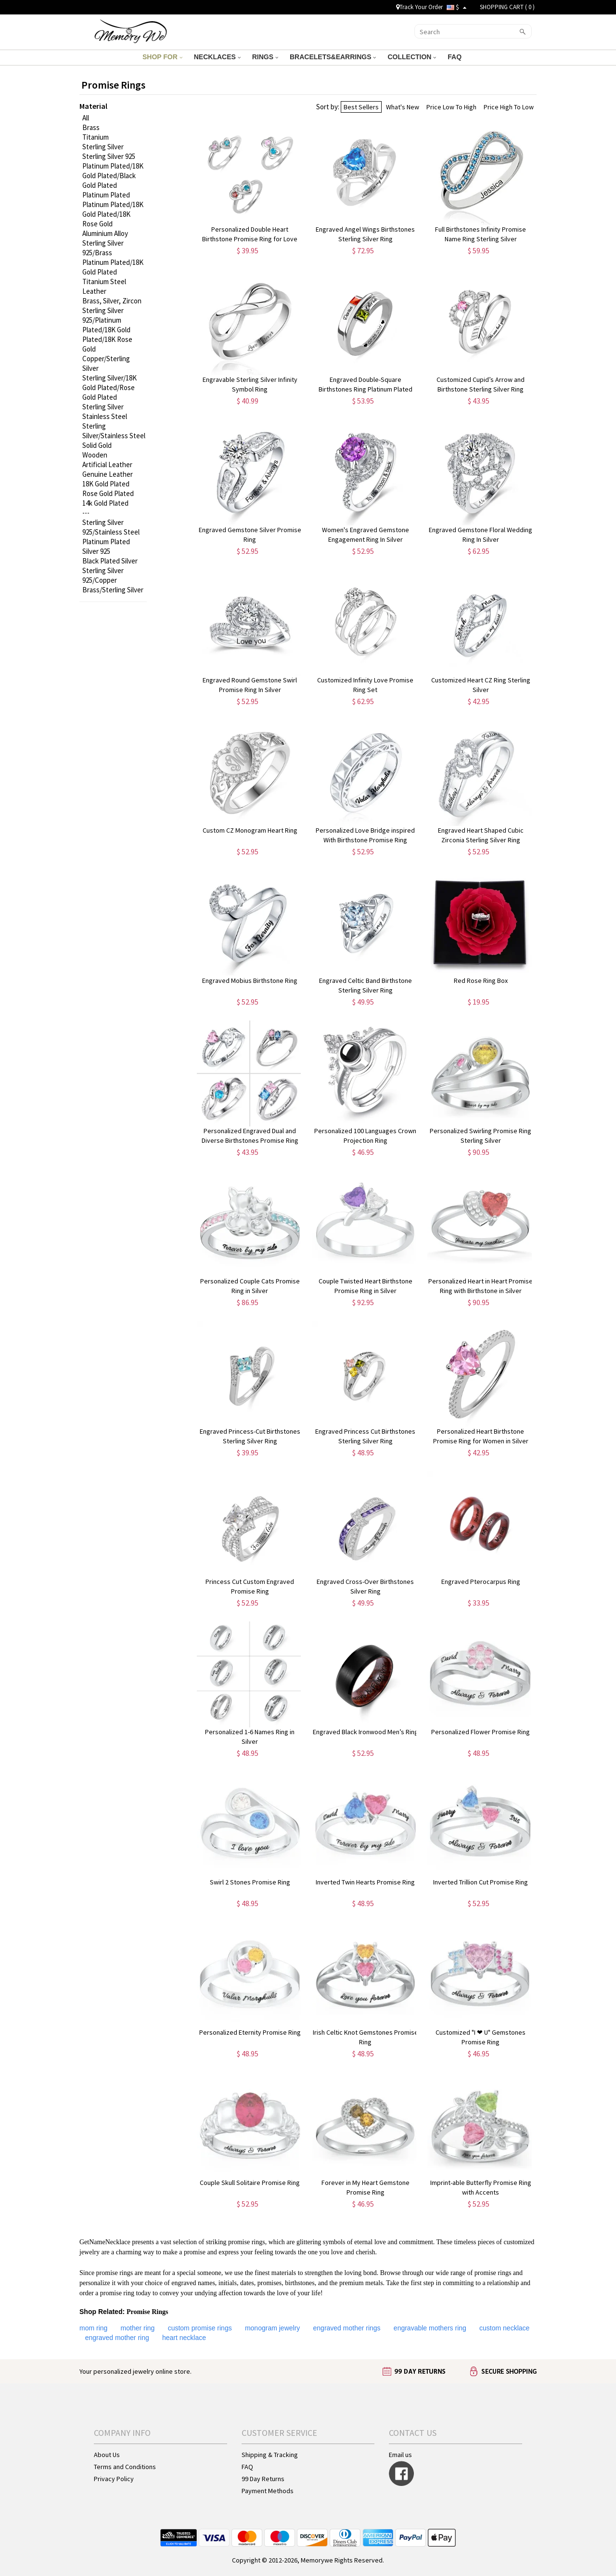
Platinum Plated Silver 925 (106, 546)
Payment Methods (268, 2490)
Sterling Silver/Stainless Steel (113, 430)
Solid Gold (97, 445)
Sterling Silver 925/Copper (103, 575)
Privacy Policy (114, 2478)
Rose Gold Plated (108, 493)
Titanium (95, 137)
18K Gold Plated (105, 483)
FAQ (455, 57)
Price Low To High (451, 107)
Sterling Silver (103, 146)
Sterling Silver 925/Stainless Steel (111, 527)
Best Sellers (361, 107)
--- (86, 512)
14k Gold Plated (105, 503)
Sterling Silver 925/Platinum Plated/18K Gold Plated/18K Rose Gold (107, 329)
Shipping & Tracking (270, 2454)
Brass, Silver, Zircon (111, 300)
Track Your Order (419, 7)
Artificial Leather (107, 464)
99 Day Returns (263, 2478)
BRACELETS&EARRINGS (333, 57)
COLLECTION (411, 57)
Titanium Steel (104, 281)
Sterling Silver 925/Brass (103, 247)
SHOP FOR (162, 57)
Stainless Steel (104, 416)
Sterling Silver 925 (108, 156)
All (85, 117)
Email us (400, 2454)
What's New (402, 107)
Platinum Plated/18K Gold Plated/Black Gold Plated (112, 175)
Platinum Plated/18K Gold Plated (112, 267)
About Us (107, 2454)
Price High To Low (509, 107)
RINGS (265, 57)
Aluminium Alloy (105, 233)
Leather (94, 291)
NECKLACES (217, 57)
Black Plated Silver (110, 560)
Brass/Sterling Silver (112, 589)
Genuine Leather (107, 474)
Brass (91, 127)
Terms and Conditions (125, 2466)
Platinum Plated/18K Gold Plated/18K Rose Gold (112, 214)
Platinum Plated (106, 194)
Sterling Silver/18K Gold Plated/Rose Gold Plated (109, 387)
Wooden (94, 454)
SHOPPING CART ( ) (507, 7)
